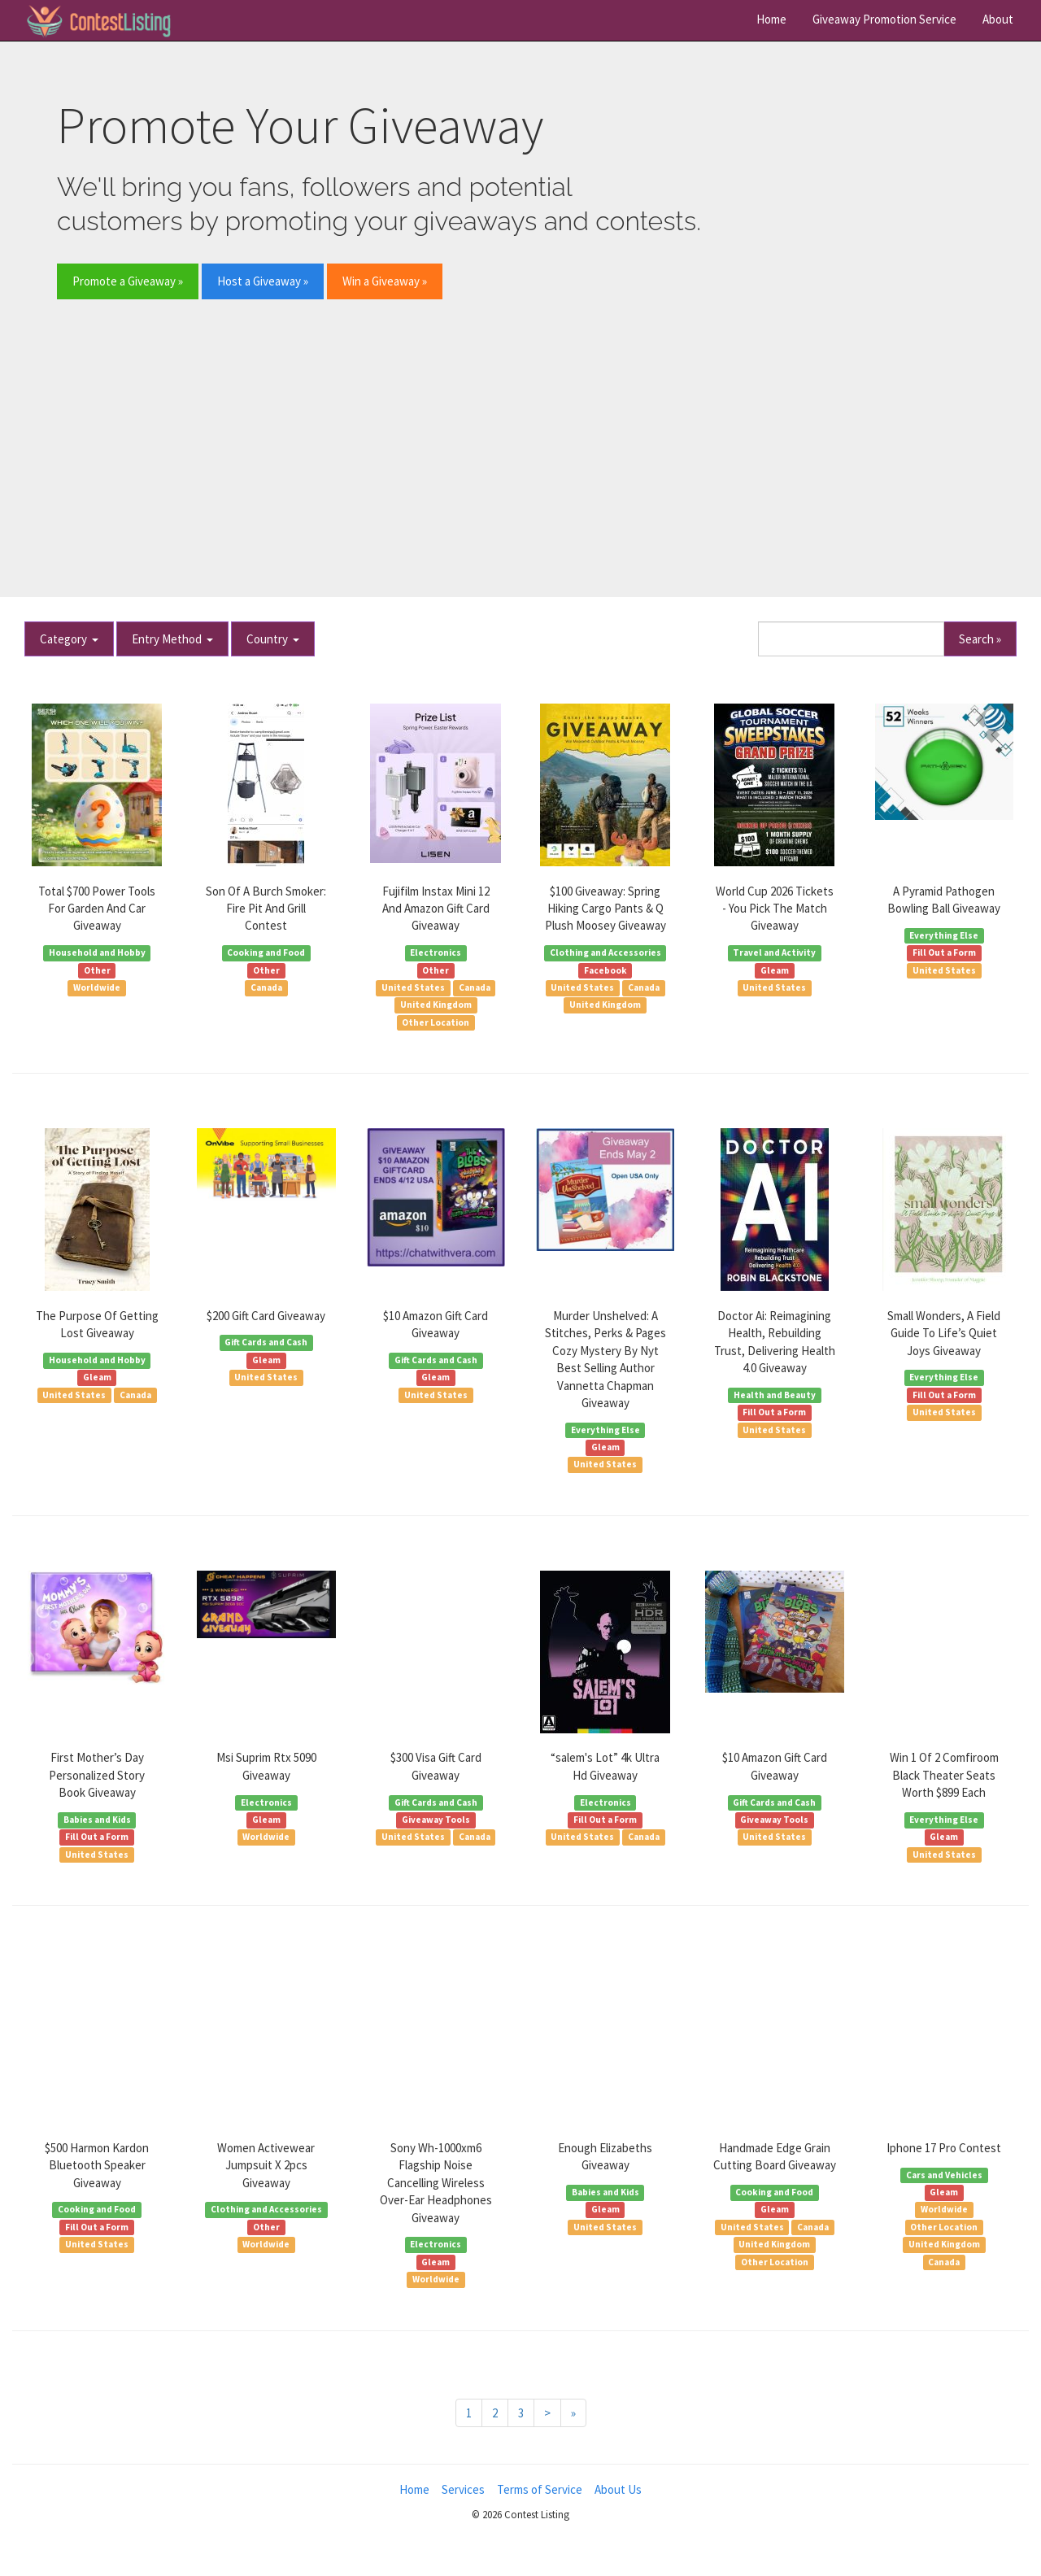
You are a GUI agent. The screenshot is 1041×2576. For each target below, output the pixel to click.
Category (69, 639)
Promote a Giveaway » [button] (127, 281)
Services (463, 2489)
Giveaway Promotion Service (884, 19)
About (997, 19)
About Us (618, 2489)
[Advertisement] (520, 436)
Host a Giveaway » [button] (262, 281)
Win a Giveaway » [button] (384, 281)
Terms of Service (539, 2489)
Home (771, 19)
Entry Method (172, 639)
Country (272, 639)
